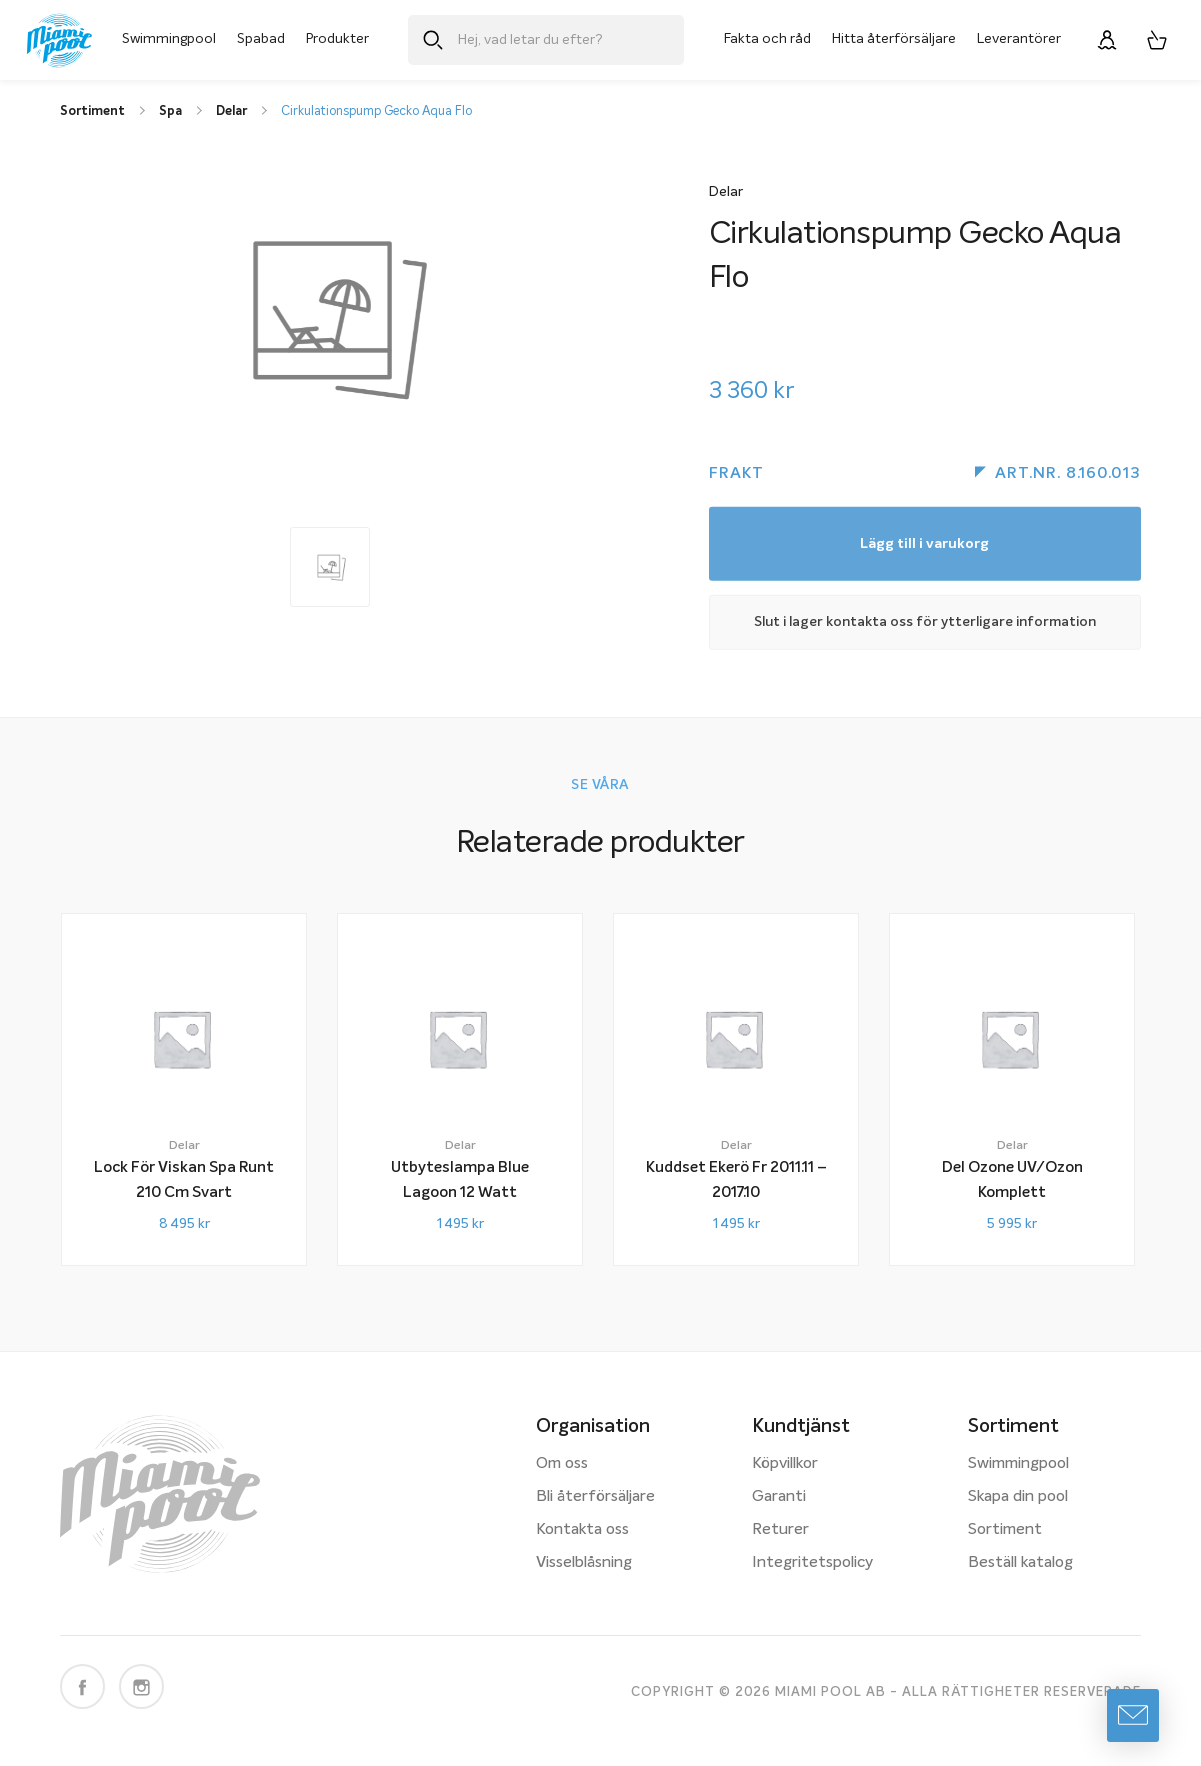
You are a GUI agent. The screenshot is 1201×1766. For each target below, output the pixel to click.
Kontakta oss (582, 1530)
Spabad (261, 39)
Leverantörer (1019, 39)
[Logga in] (1107, 40)
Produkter (337, 39)
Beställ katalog (1020, 1563)
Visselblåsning (584, 1563)
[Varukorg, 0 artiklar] (1157, 40)
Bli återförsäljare (595, 1497)
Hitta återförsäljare (894, 39)
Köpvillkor (785, 1464)
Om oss (562, 1464)
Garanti (779, 1497)
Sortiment (1005, 1530)
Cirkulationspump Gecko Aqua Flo (376, 111)
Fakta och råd (767, 39)
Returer (780, 1530)
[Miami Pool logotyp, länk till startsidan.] (59, 40)
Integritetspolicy (812, 1563)
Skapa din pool (1018, 1497)
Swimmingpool (169, 39)
